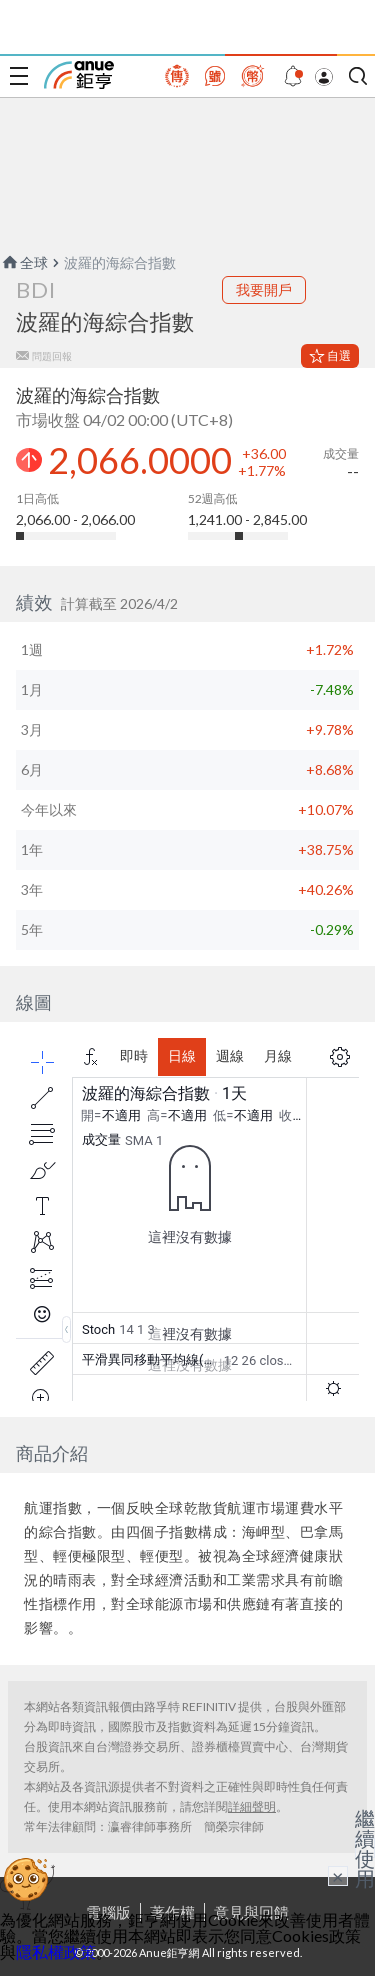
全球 (24, 262)
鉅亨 (79, 75)
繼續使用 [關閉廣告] (365, 1848)
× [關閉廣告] (338, 1876)
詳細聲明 (252, 1806)
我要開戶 (264, 289)
